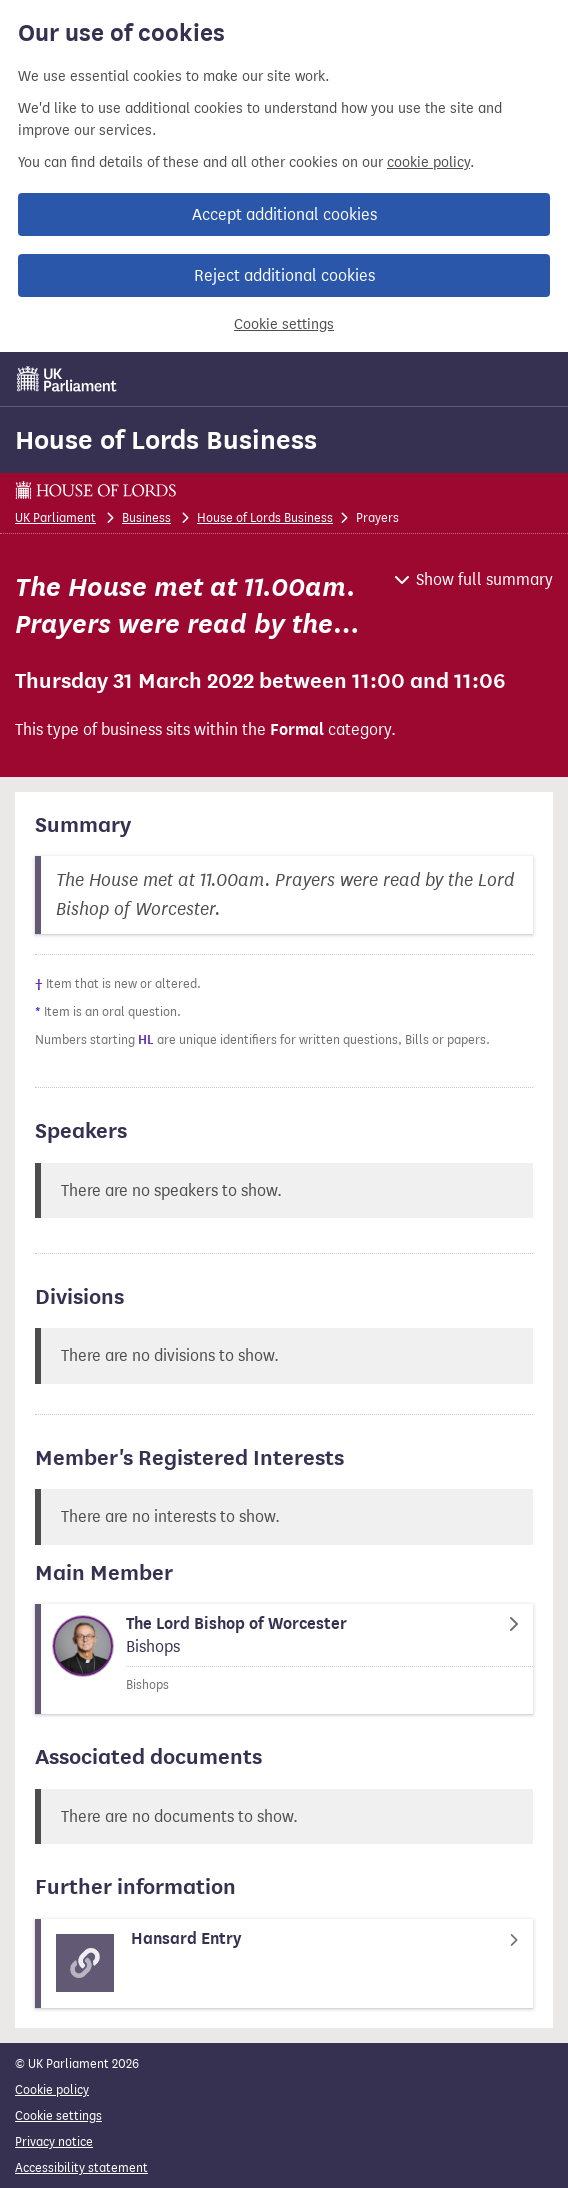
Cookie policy (52, 2089)
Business (146, 517)
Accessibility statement (81, 2167)
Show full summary (484, 579)
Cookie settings (284, 324)
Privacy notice (54, 2141)
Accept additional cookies (284, 214)
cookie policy (428, 162)
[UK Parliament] (67, 379)
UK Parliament (55, 517)
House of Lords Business (166, 440)
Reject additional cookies (284, 275)
